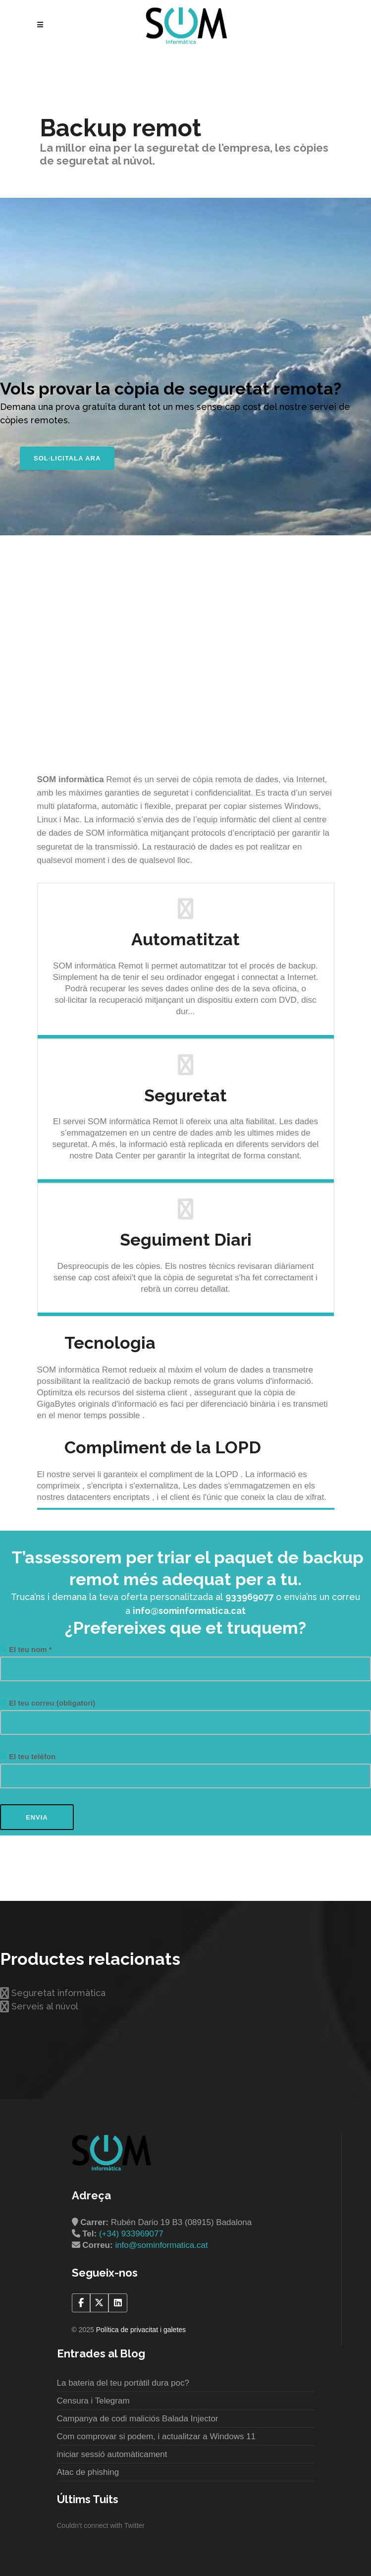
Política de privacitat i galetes (141, 2330)
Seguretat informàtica (53, 1993)
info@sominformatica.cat (161, 2245)
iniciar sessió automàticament (112, 2454)
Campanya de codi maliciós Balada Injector (137, 2418)
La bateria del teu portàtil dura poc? (123, 2383)
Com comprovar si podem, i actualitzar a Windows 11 (156, 2436)
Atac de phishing (88, 2472)
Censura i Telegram (93, 2400)
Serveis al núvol (39, 2006)
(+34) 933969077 (131, 2233)
